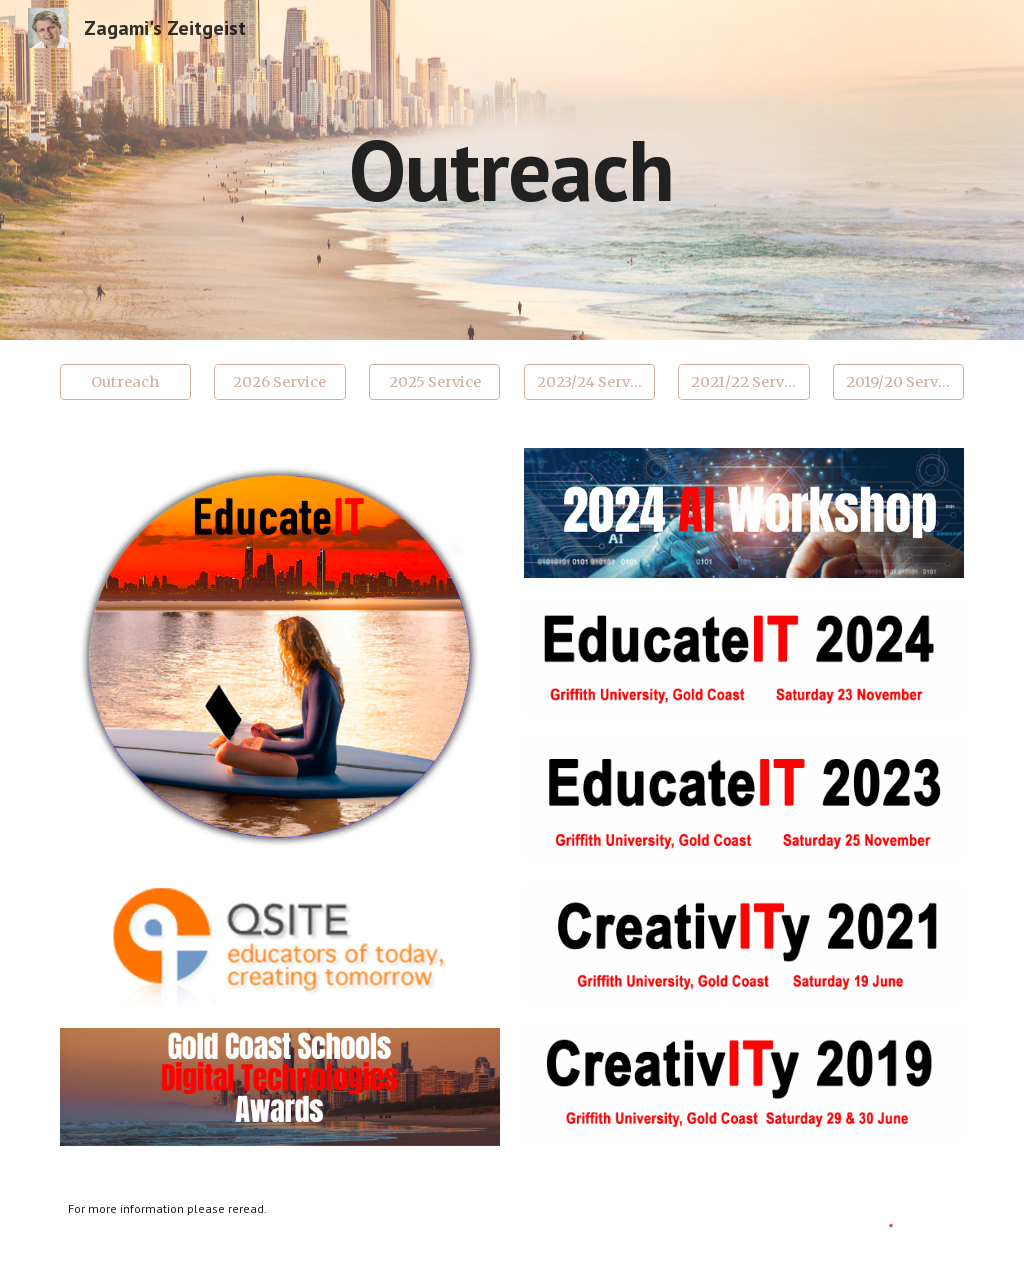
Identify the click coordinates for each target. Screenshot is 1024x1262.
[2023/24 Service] (589, 381)
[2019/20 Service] (898, 381)
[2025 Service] (434, 381)
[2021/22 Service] (743, 381)
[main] (511, 169)
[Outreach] (125, 381)
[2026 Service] (279, 381)
